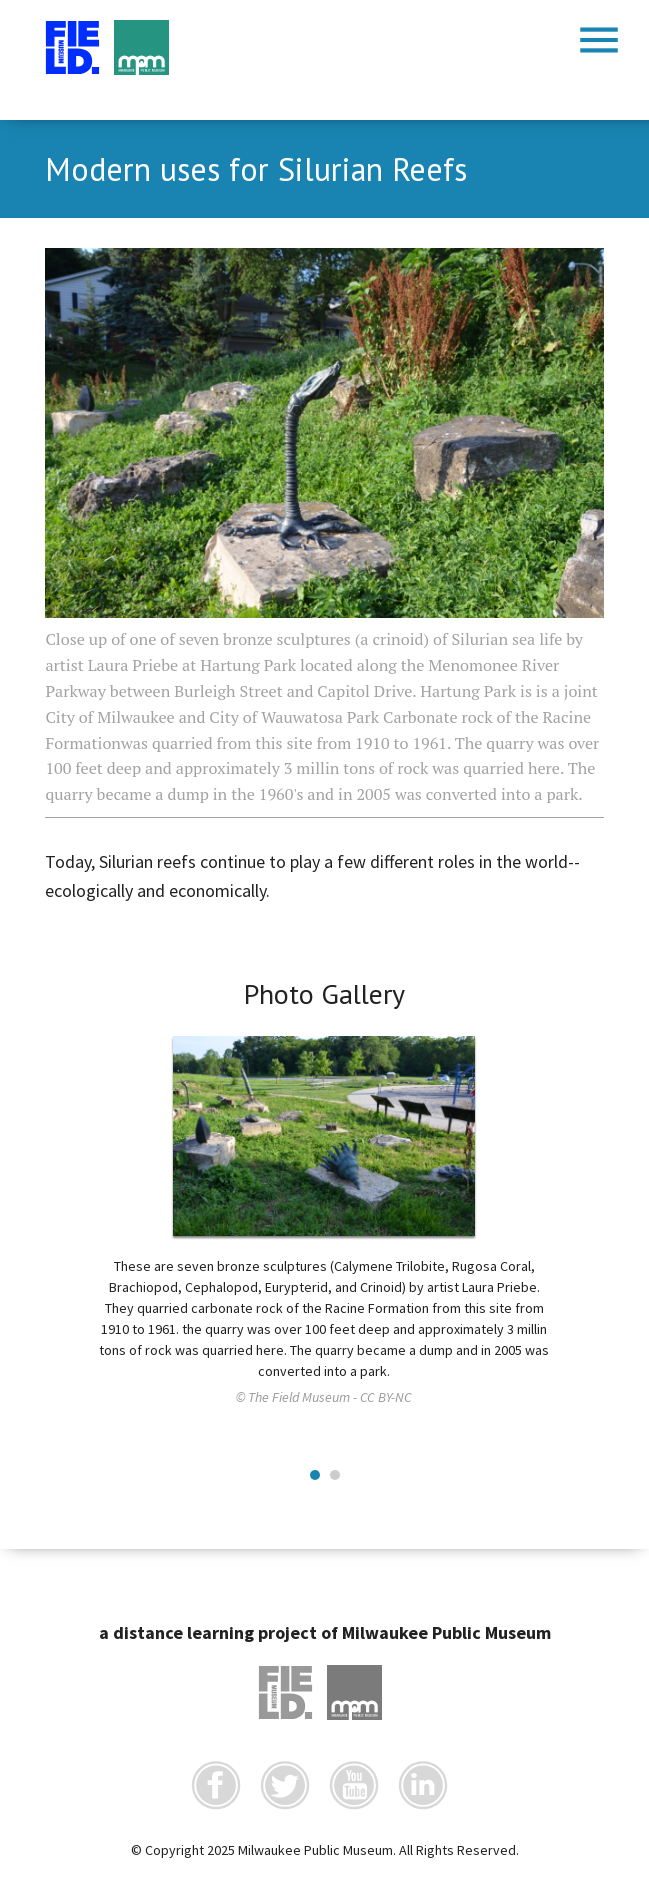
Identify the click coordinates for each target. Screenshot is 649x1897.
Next (578, 1131)
